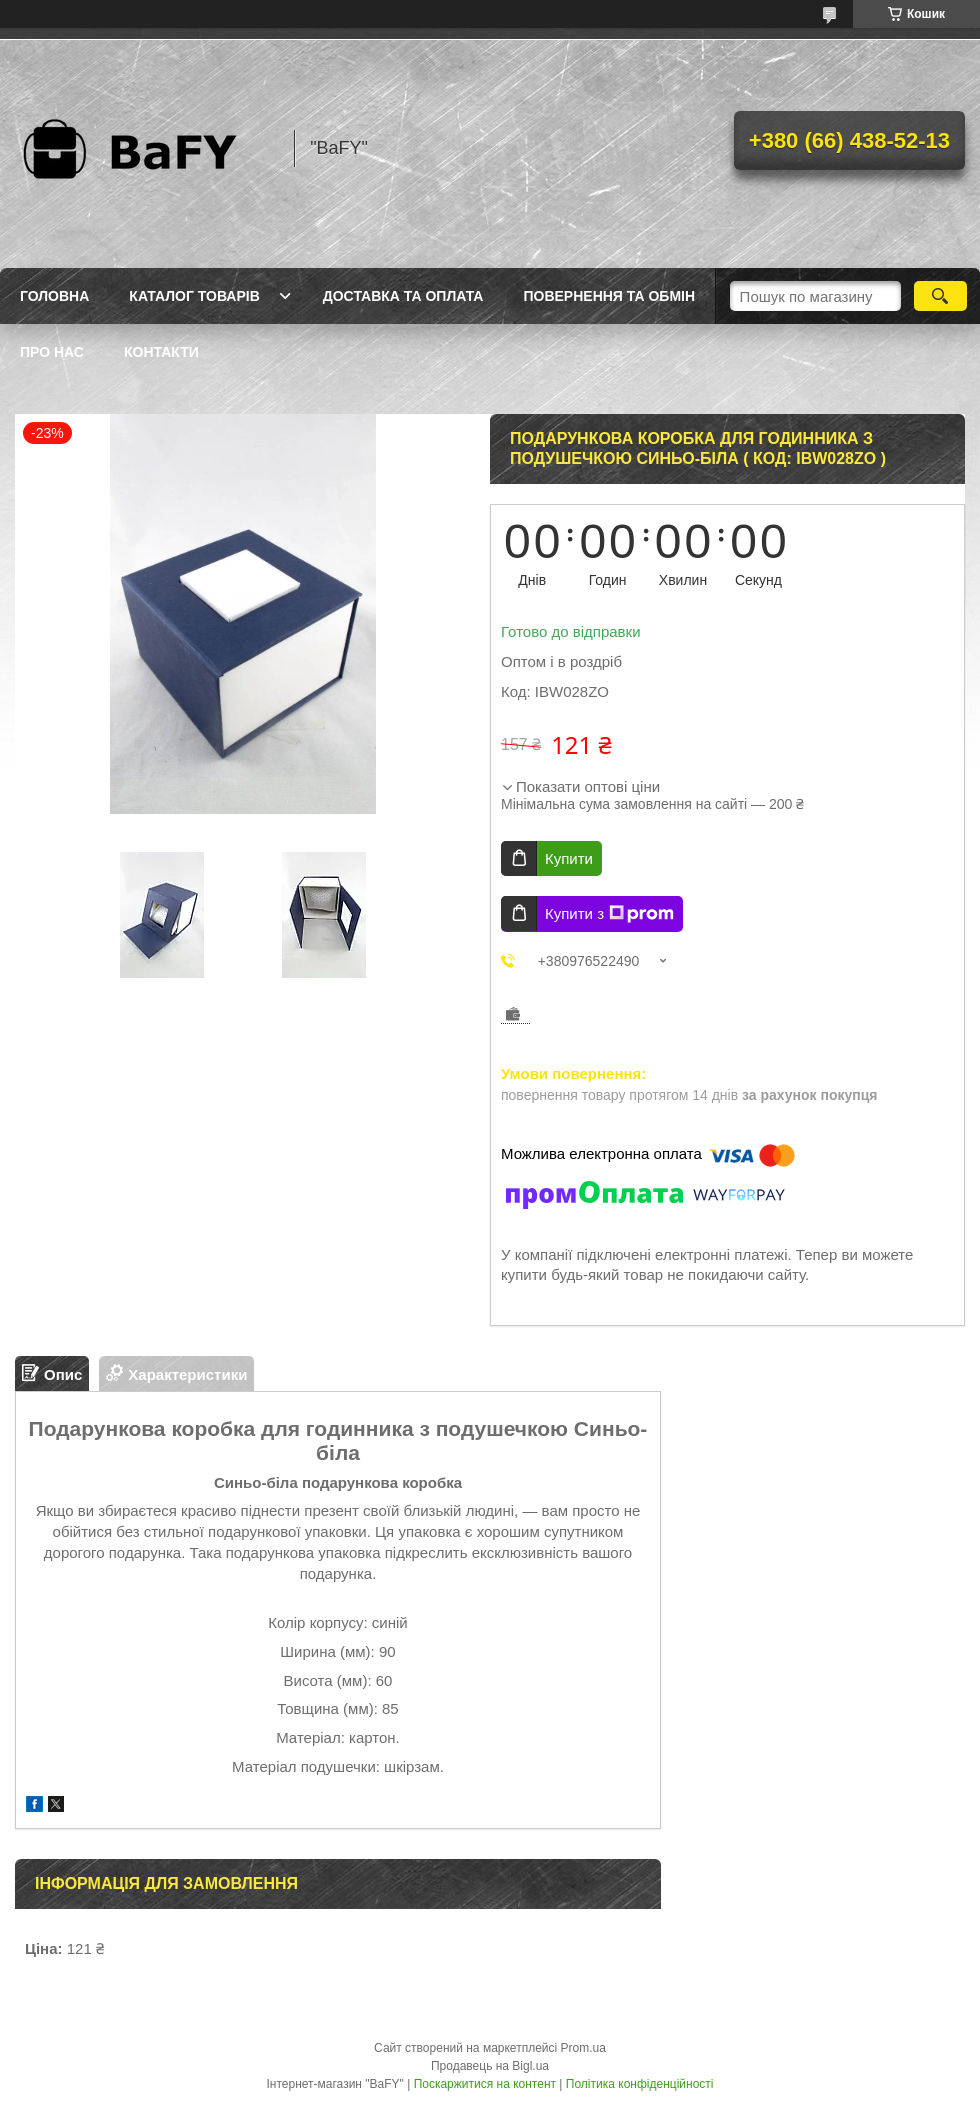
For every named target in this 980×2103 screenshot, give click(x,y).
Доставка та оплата (403, 296)
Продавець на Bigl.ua (490, 2066)
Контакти (161, 352)
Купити (569, 858)
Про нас (52, 352)
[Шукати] (940, 296)
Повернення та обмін (609, 296)
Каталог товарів (194, 296)
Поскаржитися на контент (485, 2084)
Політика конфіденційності (640, 2084)
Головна (54, 296)
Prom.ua (583, 2048)
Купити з (609, 914)
